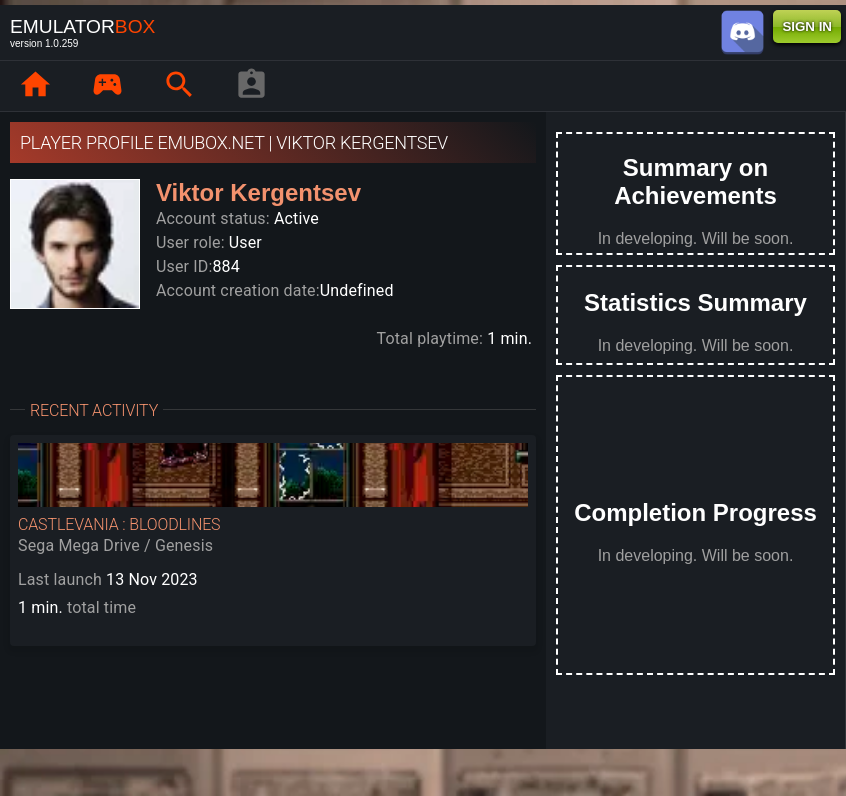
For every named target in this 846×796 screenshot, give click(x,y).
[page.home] (35, 86)
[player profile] (251, 86)
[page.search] (179, 86)
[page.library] (107, 86)
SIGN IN (807, 26)
